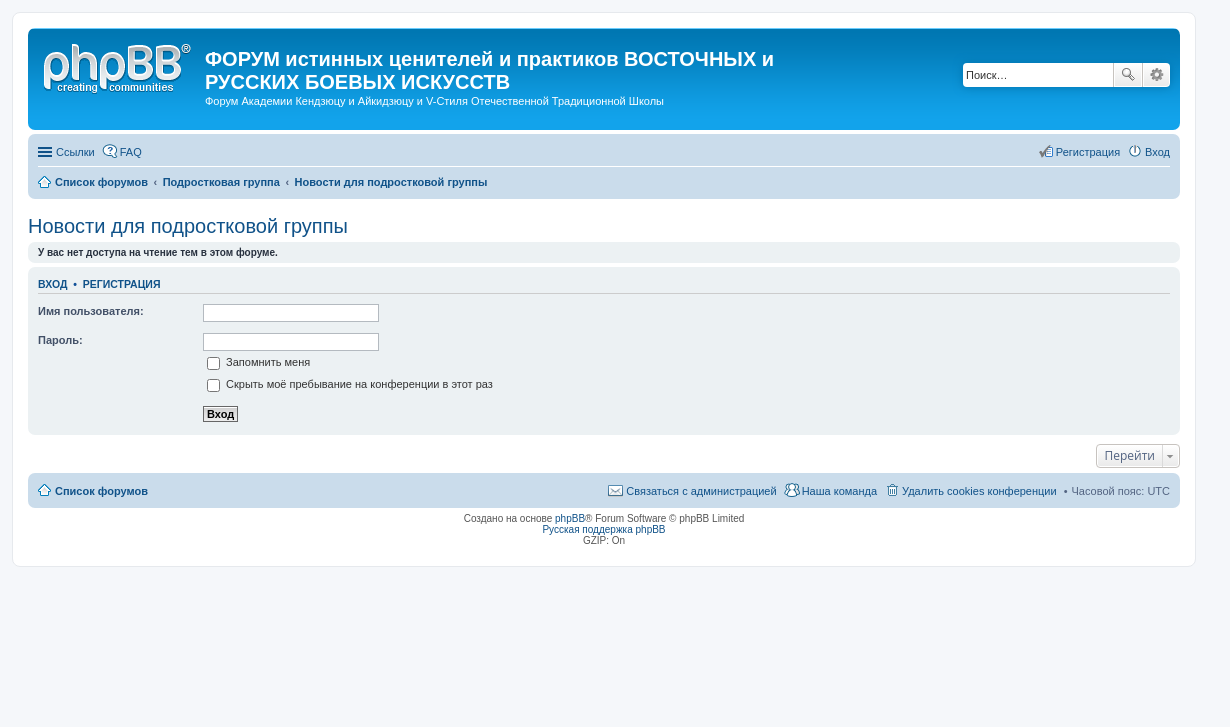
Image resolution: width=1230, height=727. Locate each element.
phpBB (570, 518)
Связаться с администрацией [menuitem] (701, 491)
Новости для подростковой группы (188, 226)
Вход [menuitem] (1157, 152)
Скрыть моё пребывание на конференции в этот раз (350, 384)
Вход (52, 284)
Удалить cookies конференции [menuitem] (979, 491)
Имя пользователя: (91, 311)
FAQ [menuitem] (131, 152)
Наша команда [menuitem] (839, 491)
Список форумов (101, 491)
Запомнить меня (258, 362)
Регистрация (122, 284)
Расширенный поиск (1156, 75)
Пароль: (60, 340)
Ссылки (75, 152)
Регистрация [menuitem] (1088, 152)
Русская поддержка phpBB (603, 529)
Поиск (1128, 75)
